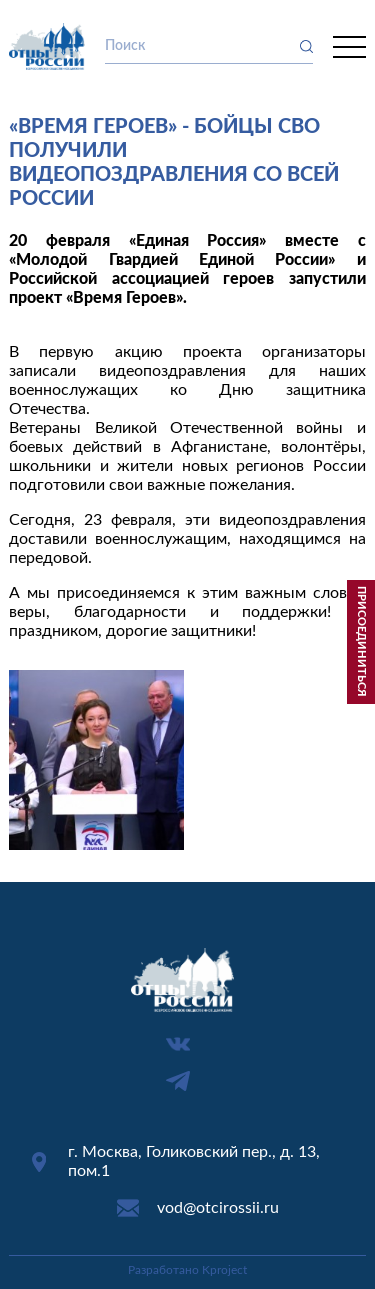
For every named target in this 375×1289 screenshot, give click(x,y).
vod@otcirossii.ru (218, 1208)
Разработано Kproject (187, 1270)
